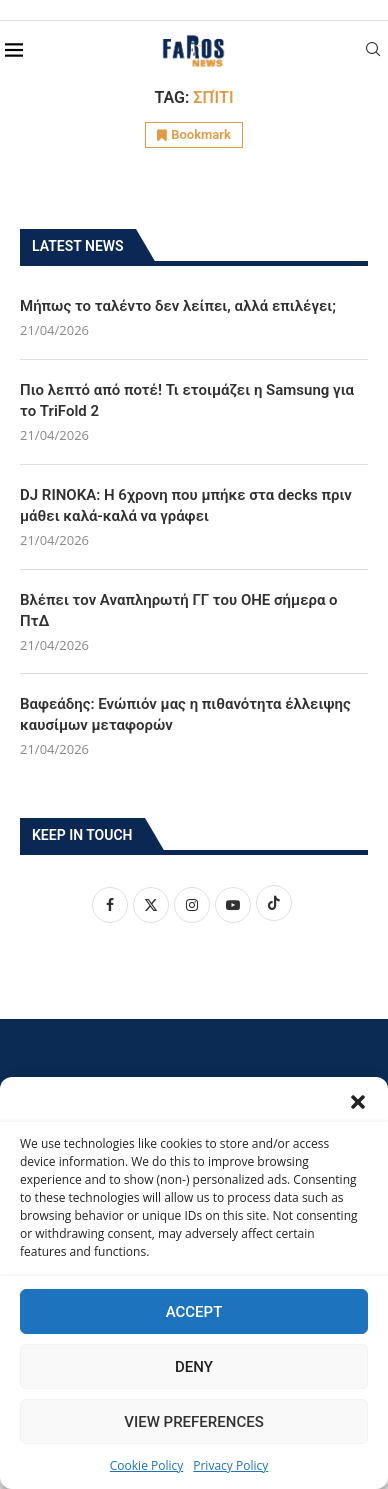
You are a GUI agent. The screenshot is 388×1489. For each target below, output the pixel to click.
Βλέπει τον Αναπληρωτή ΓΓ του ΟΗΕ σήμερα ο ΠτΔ (179, 610)
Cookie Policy (146, 1465)
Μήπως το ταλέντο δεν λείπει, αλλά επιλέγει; (178, 306)
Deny (194, 1367)
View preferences (193, 1422)
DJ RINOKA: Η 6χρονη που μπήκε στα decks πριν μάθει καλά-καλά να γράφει (186, 505)
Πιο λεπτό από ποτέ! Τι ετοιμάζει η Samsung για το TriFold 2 (187, 400)
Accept (194, 1312)
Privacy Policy (230, 1465)
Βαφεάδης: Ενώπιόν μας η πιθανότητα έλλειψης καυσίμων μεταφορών (185, 714)
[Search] (373, 51)
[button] (358, 1102)
